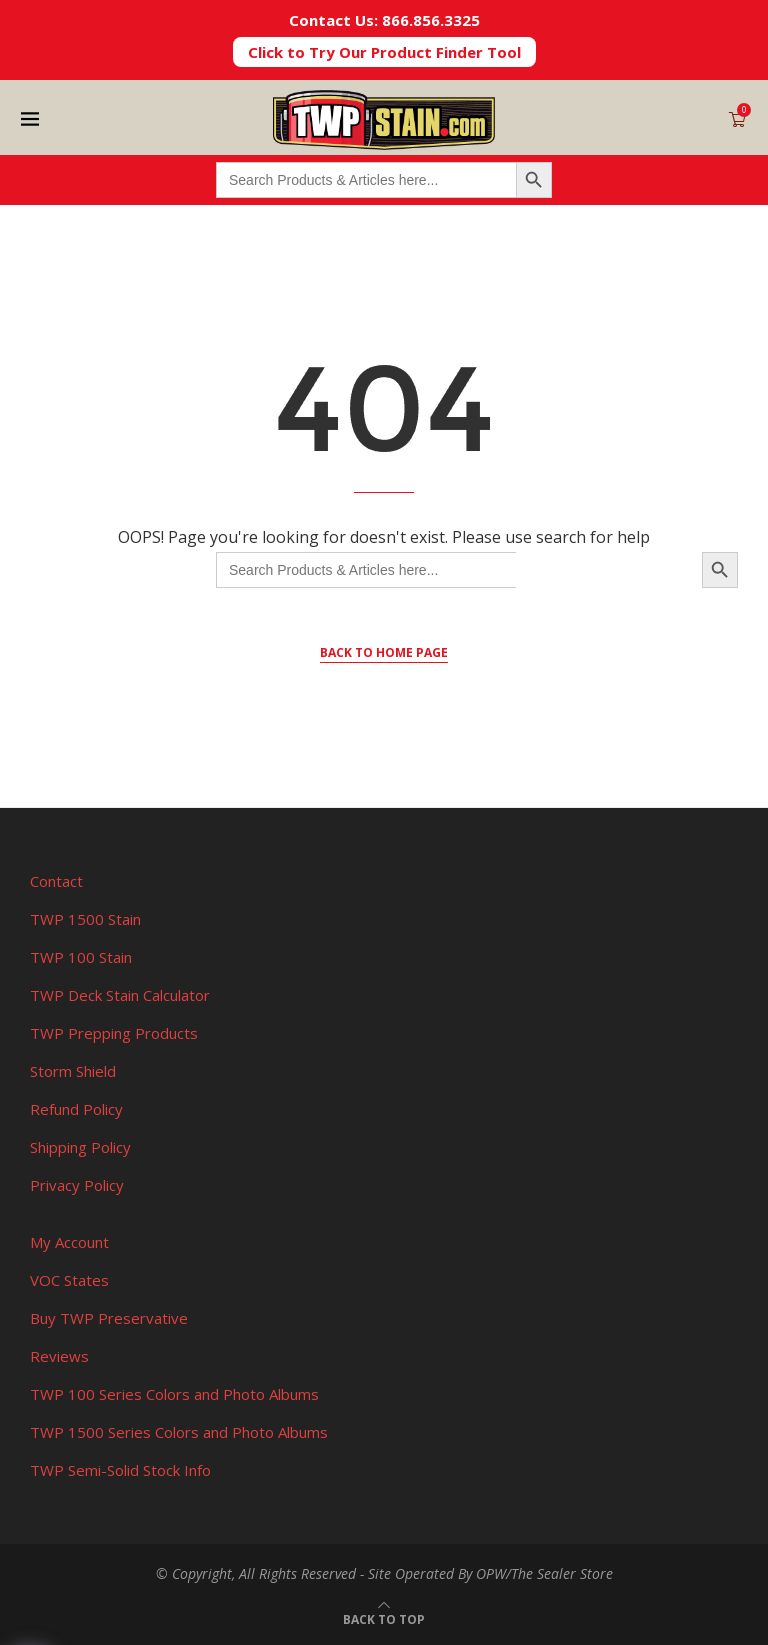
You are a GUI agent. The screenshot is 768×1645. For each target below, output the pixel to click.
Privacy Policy (77, 1185)
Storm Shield (73, 1071)
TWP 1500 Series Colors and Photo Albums (179, 1432)
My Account (69, 1242)
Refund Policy (76, 1109)
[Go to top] (384, 1618)
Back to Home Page (384, 652)
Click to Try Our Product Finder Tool (384, 52)
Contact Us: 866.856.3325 (384, 20)
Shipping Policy (80, 1147)
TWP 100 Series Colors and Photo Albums (174, 1394)
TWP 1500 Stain (85, 919)
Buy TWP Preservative (109, 1318)
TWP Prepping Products (114, 1033)
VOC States (69, 1280)
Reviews (59, 1356)
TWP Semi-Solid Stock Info (120, 1470)
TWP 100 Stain (81, 957)
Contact (56, 881)
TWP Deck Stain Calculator (120, 995)
